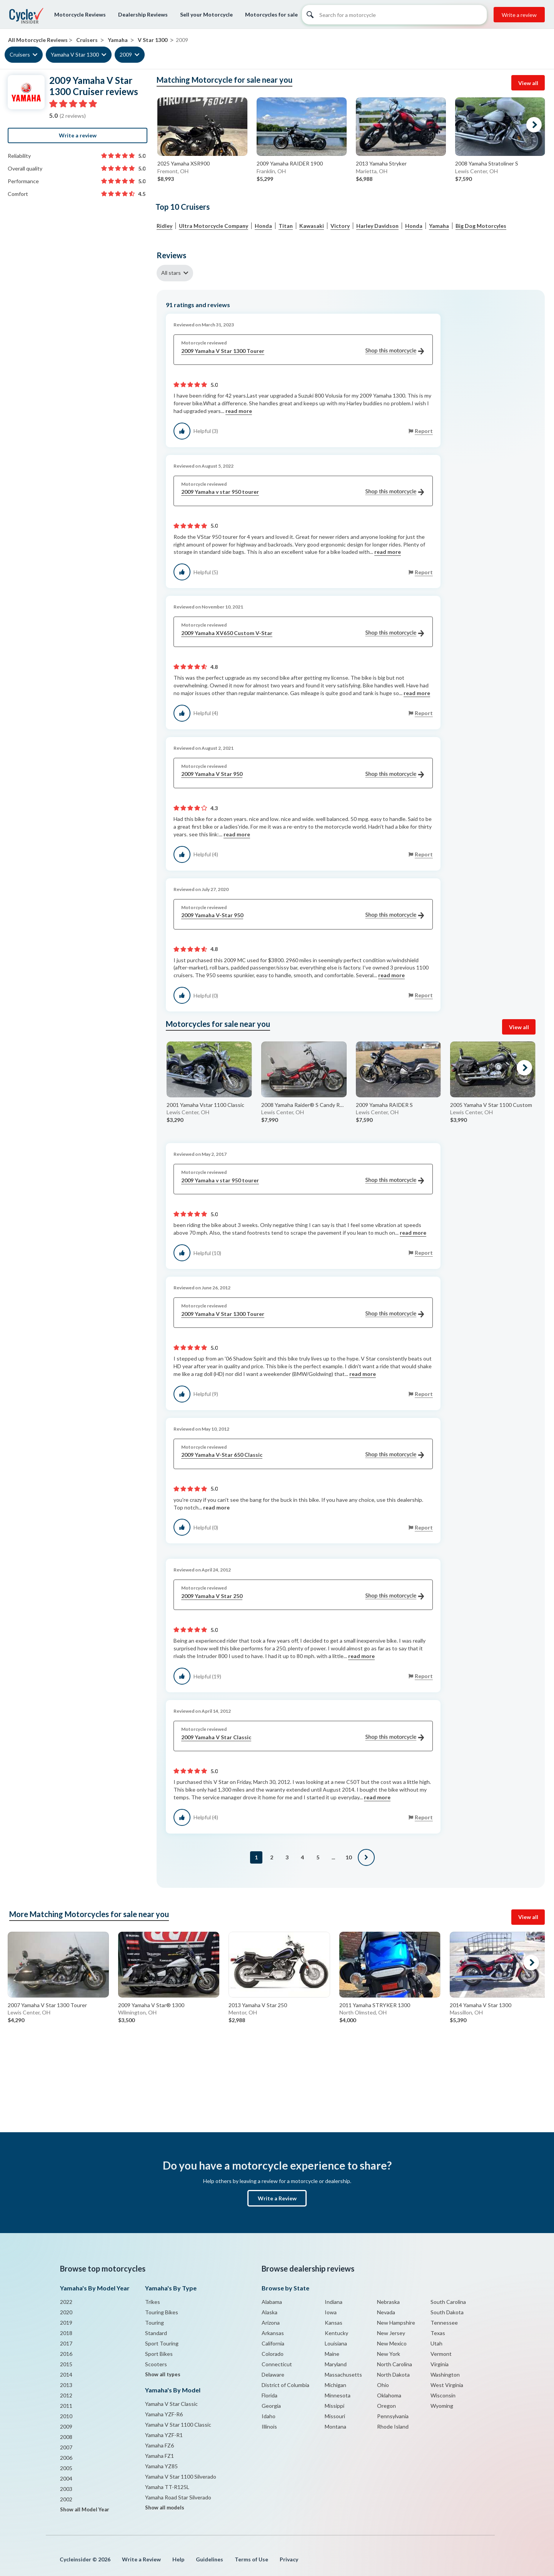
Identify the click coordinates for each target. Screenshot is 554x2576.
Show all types (162, 2374)
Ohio (383, 2385)
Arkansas (273, 2333)
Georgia (271, 2405)
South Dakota (447, 2312)
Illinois (269, 2426)
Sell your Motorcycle (206, 14)
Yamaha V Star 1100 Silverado (180, 2476)
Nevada (386, 2312)
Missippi (334, 2405)
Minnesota (337, 2395)
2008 (66, 2437)
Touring (154, 2322)
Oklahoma (389, 2395)
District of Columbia (285, 2385)
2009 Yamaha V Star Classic (302, 1737)
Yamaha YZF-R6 (164, 2414)
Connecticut (277, 2364)
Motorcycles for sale (271, 14)
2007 (66, 2447)
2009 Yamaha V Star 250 (302, 1596)
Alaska (269, 2312)
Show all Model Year (84, 2509)
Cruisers (20, 54)
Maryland (336, 2364)
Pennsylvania (393, 2416)
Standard (156, 2333)
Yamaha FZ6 (159, 2445)
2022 (66, 2302)
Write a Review (277, 2198)
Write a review (519, 15)
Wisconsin (443, 2395)
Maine (332, 2353)
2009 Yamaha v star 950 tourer (302, 492)
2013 (66, 2385)
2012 (66, 2395)
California (273, 2343)
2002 (66, 2499)
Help (178, 2559)
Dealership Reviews (143, 14)
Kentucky (336, 2333)
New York (388, 2353)
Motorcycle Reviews (80, 14)
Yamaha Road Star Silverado (178, 2497)
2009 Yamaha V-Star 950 (302, 915)
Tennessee (444, 2322)
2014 (66, 2374)
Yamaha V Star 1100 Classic (178, 2424)
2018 (66, 2333)
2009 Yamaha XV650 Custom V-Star (302, 633)
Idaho (268, 2416)
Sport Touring (162, 2343)
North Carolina (394, 2364)
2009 (126, 54)
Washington (445, 2374)
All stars (171, 272)
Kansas (333, 2322)
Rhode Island (393, 2426)
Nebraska (388, 2302)
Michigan (335, 2385)
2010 (66, 2416)
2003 (66, 2489)
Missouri (335, 2416)
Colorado (273, 2353)
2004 (66, 2478)
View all (528, 83)
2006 (66, 2457)
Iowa (331, 2312)
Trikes (152, 2302)
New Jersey (391, 2333)
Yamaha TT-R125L (167, 2487)
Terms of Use (251, 2559)
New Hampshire (396, 2322)
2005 (66, 2468)
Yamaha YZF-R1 (164, 2435)
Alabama (272, 2302)
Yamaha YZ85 (161, 2466)
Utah (436, 2343)
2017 (66, 2343)
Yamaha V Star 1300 (75, 54)
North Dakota (393, 2374)
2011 (66, 2405)
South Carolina (448, 2302)
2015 (66, 2364)
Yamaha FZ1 (159, 2455)
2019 (66, 2322)
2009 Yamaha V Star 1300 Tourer (302, 351)
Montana (335, 2426)
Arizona (271, 2322)
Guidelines (209, 2559)
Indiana (333, 2302)
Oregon (386, 2405)
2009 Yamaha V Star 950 (302, 774)
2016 (66, 2353)
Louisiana (336, 2343)
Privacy (289, 2559)
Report (424, 431)
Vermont (441, 2353)
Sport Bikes (159, 2353)
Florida (269, 2395)
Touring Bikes (161, 2312)
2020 (66, 2312)
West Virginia (447, 2385)
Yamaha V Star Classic (171, 2403)
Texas (438, 2333)
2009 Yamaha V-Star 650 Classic (302, 1455)
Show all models (164, 2507)
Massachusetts (343, 2374)
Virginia (440, 2364)
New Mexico (392, 2343)
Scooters (156, 2364)
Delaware (273, 2374)
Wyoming (442, 2405)
